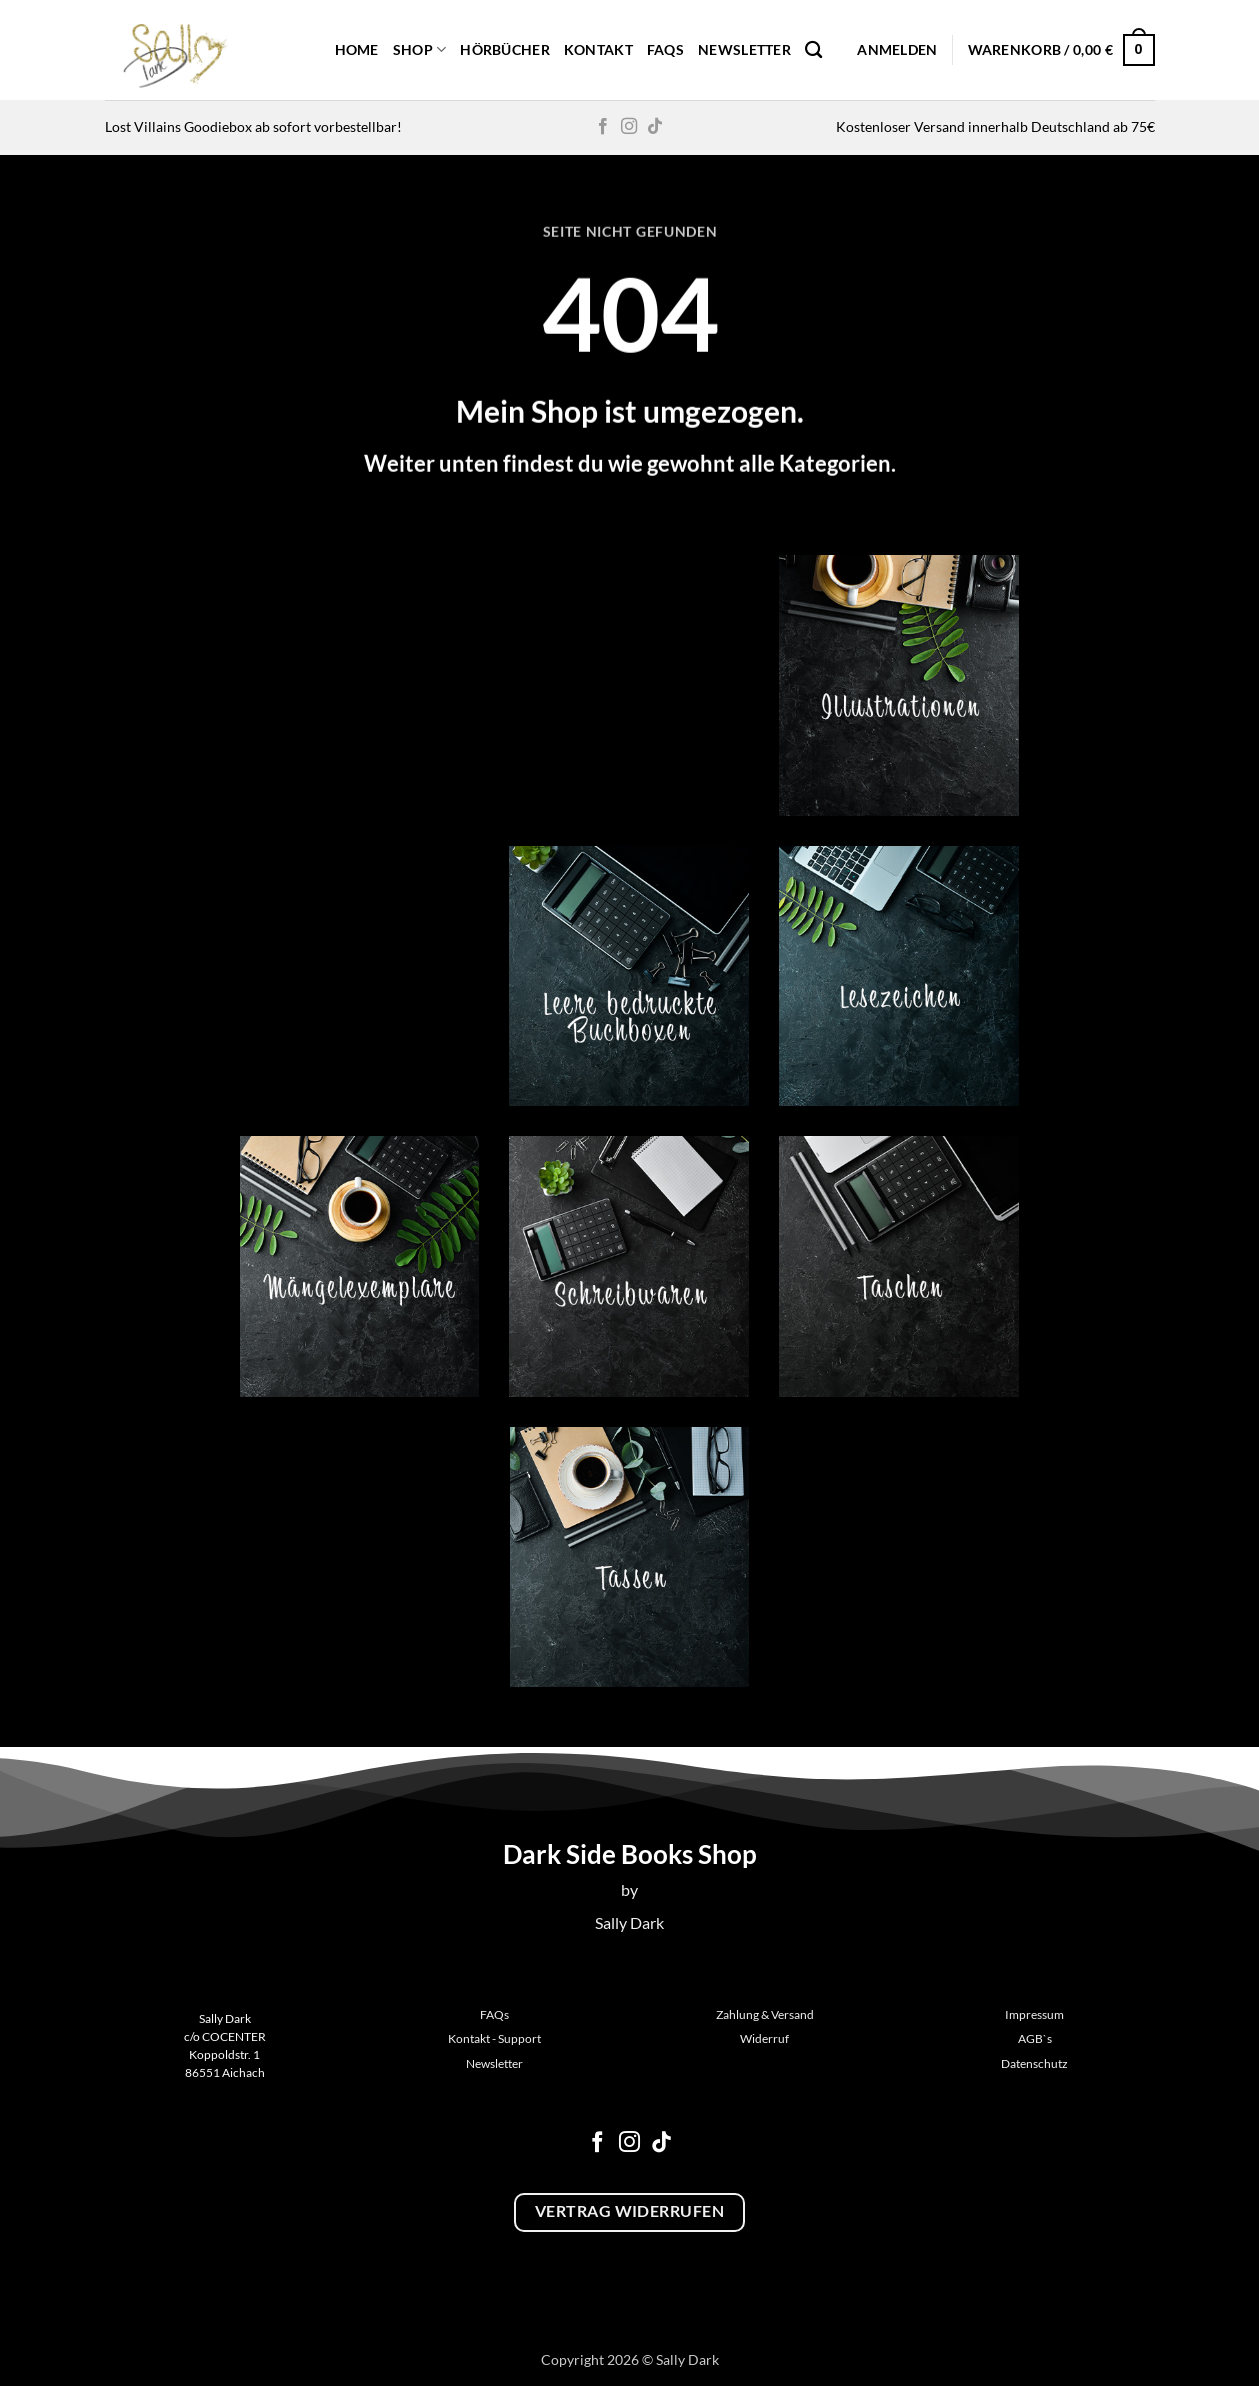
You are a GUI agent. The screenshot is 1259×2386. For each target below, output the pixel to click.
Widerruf (764, 2038)
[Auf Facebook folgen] (603, 127)
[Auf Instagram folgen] (629, 127)
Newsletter (744, 49)
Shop (420, 49)
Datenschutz (1034, 2063)
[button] (897, 50)
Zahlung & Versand (765, 2014)
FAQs (665, 49)
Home (357, 49)
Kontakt (598, 49)
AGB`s (1035, 2038)
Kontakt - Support (494, 2038)
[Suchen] (813, 50)
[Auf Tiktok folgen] (655, 127)
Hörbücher (505, 49)
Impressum (1034, 2014)
